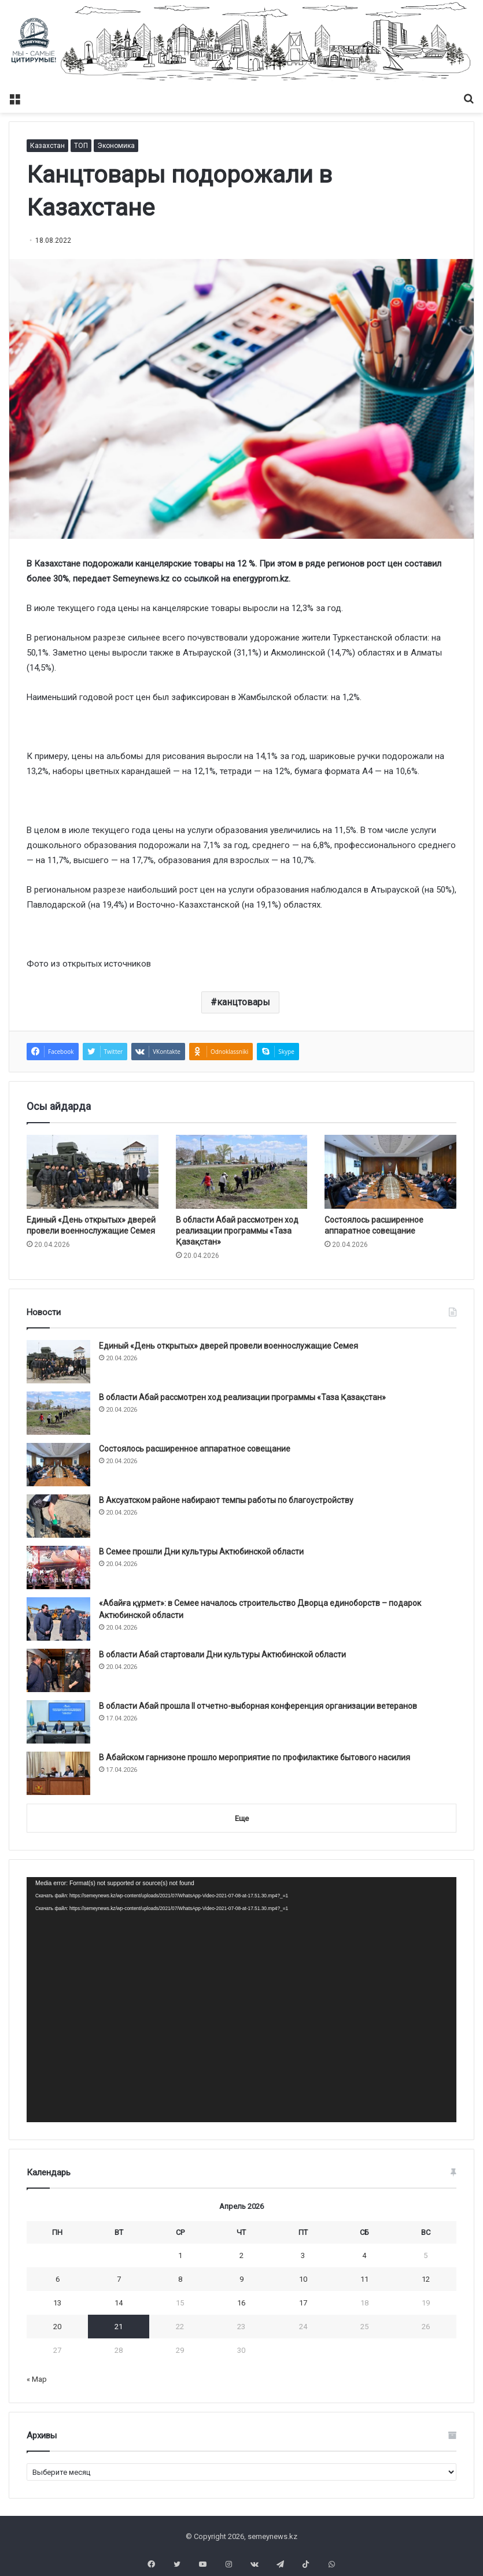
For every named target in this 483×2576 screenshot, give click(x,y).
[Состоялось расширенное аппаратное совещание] (390, 1172)
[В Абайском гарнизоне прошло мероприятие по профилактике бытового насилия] (58, 1773)
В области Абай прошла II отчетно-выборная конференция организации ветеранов (258, 1706)
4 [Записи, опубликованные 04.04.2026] (364, 2255)
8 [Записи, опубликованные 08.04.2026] (180, 2279)
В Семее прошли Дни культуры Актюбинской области (201, 1551)
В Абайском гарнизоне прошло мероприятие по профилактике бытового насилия (254, 1757)
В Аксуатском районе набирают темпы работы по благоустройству (226, 1500)
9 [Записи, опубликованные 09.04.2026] (241, 2279)
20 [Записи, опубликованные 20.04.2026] (57, 2326)
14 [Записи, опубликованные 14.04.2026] (119, 2303)
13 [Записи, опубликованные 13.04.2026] (57, 2303)
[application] (241, 1999)
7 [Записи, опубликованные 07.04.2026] (119, 2279)
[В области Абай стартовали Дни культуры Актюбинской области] (58, 1670)
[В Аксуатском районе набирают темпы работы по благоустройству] (58, 1516)
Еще (242, 1818)
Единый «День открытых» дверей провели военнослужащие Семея (228, 1345)
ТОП (81, 146)
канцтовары (243, 1002)
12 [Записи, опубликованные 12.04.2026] (426, 2279)
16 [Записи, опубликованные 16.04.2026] (241, 2303)
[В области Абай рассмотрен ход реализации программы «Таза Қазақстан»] (242, 1172)
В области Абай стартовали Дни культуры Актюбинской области (222, 1654)
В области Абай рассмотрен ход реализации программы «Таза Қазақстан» (237, 1230)
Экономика (116, 146)
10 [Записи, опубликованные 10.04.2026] (303, 2279)
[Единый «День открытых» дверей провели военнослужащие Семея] (92, 1172)
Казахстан (47, 146)
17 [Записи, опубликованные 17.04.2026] (303, 2303)
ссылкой (201, 578)
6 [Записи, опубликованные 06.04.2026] (58, 2279)
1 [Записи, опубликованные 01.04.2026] (180, 2255)
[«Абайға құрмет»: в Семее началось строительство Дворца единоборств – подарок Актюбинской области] (58, 1619)
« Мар (37, 2379)
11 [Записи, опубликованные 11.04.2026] (364, 2279)
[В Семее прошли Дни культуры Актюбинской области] (58, 1567)
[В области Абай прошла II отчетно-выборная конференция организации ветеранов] (58, 1722)
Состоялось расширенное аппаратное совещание (194, 1448)
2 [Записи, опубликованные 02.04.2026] (241, 2255)
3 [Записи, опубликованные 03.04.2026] (303, 2255)
